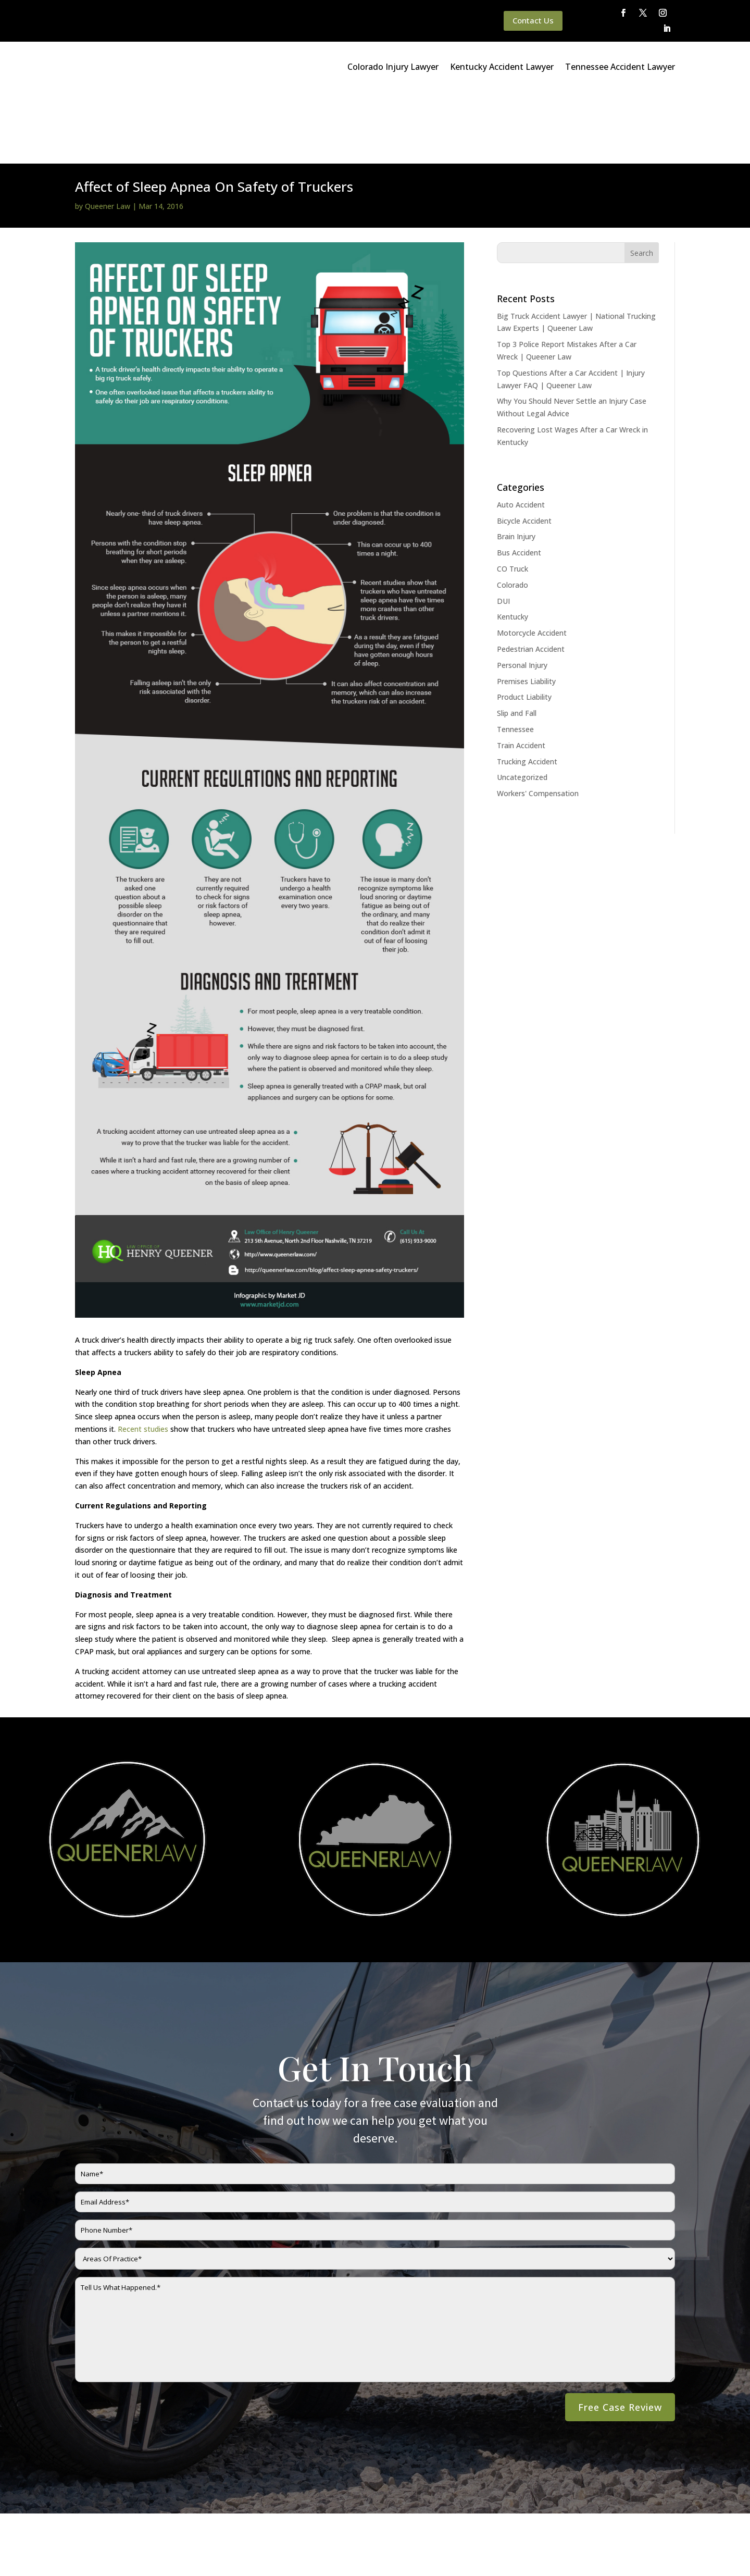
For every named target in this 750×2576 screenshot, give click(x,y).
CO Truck (512, 497)
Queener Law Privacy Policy (134, 2554)
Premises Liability (526, 609)
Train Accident (521, 673)
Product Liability (524, 625)
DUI (503, 529)
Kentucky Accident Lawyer (502, 66)
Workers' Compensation (538, 721)
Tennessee (515, 657)
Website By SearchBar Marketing (655, 2554)
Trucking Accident (527, 690)
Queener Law (107, 134)
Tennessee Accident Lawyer (620, 66)
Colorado (512, 513)
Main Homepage (50, 2554)
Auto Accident (521, 433)
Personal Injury (522, 593)
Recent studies (143, 1357)
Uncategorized (522, 705)
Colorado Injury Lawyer (393, 66)
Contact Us (533, 20)
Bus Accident (519, 481)
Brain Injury (516, 464)
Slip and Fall (516, 641)
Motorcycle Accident (532, 561)
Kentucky (512, 545)
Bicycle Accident (524, 449)
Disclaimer (206, 2554)
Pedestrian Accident (531, 577)
